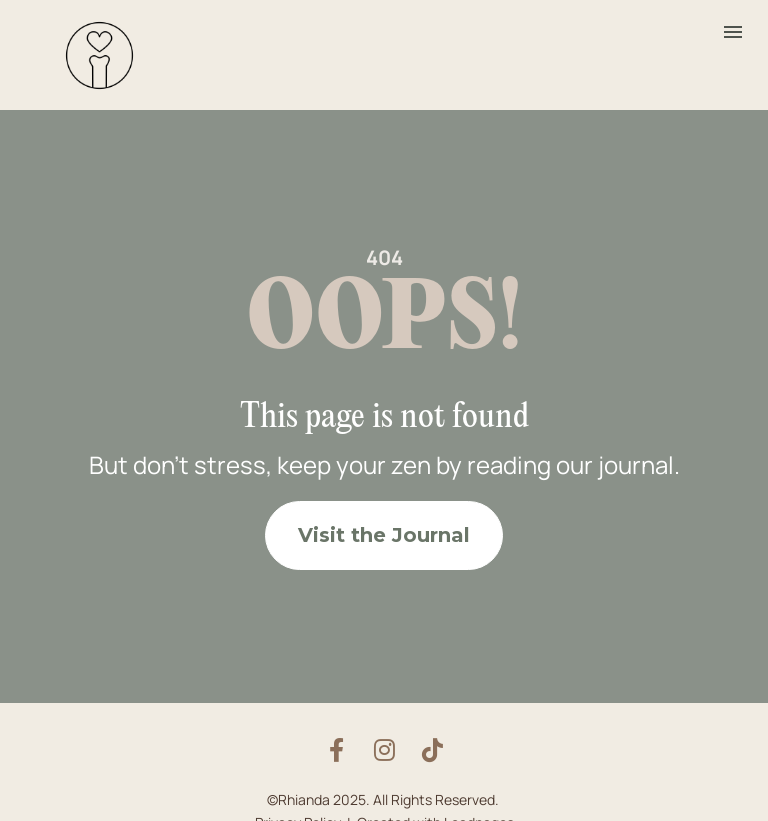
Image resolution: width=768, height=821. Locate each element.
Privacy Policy (298, 808)
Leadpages (479, 808)
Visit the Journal (384, 528)
